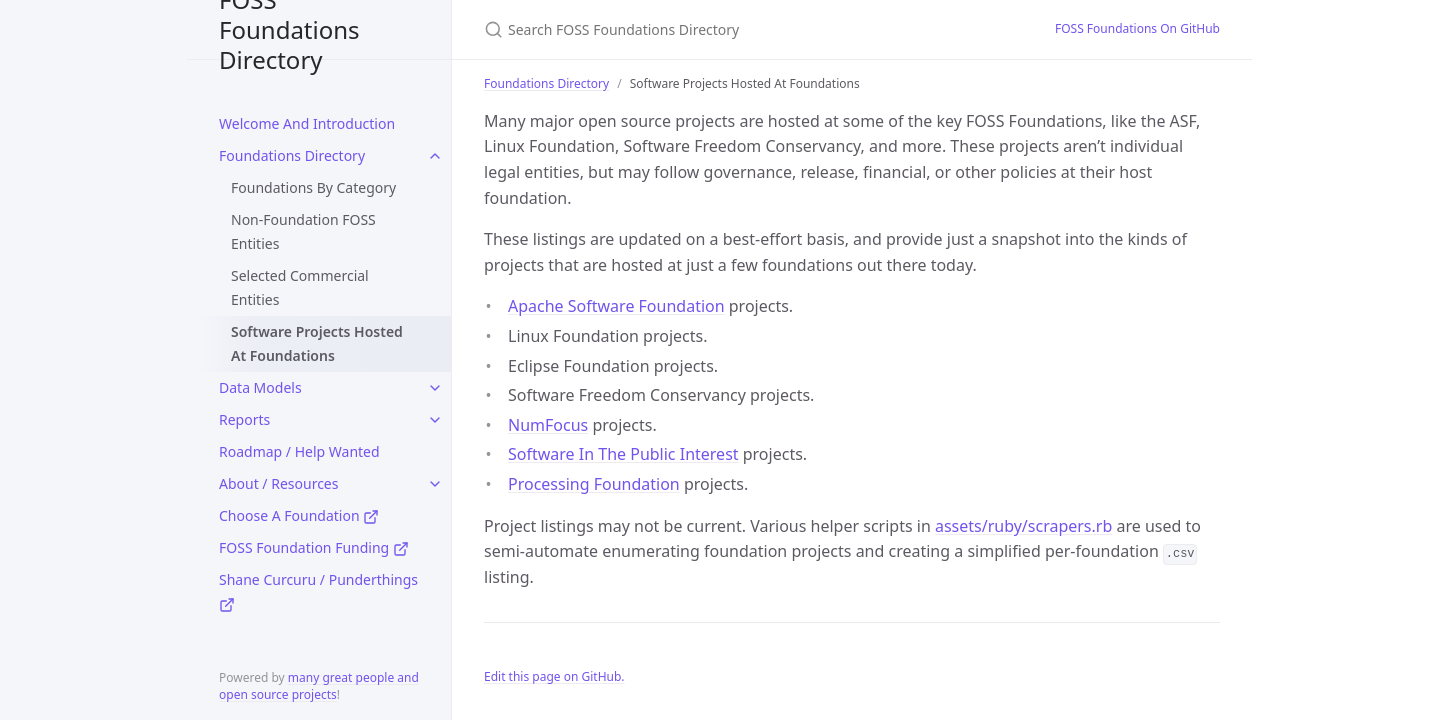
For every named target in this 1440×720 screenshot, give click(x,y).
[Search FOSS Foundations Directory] (720, 29)
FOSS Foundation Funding (314, 547)
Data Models (260, 387)
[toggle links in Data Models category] (435, 388)
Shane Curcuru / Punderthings (318, 591)
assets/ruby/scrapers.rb (1023, 526)
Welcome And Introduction (307, 123)
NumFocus (548, 425)
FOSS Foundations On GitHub (1137, 28)
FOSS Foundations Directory (289, 29)
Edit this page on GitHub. (554, 676)
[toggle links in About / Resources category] (435, 484)
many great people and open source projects (319, 686)
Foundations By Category (313, 187)
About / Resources (278, 483)
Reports (244, 419)
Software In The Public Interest (623, 454)
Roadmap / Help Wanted (299, 451)
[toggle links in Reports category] (435, 420)
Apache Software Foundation (616, 306)
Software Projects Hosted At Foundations (317, 343)
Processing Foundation (594, 484)
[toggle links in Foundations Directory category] (435, 156)
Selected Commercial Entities (300, 287)
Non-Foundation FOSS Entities (303, 231)
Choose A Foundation (299, 515)
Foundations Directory (292, 155)
